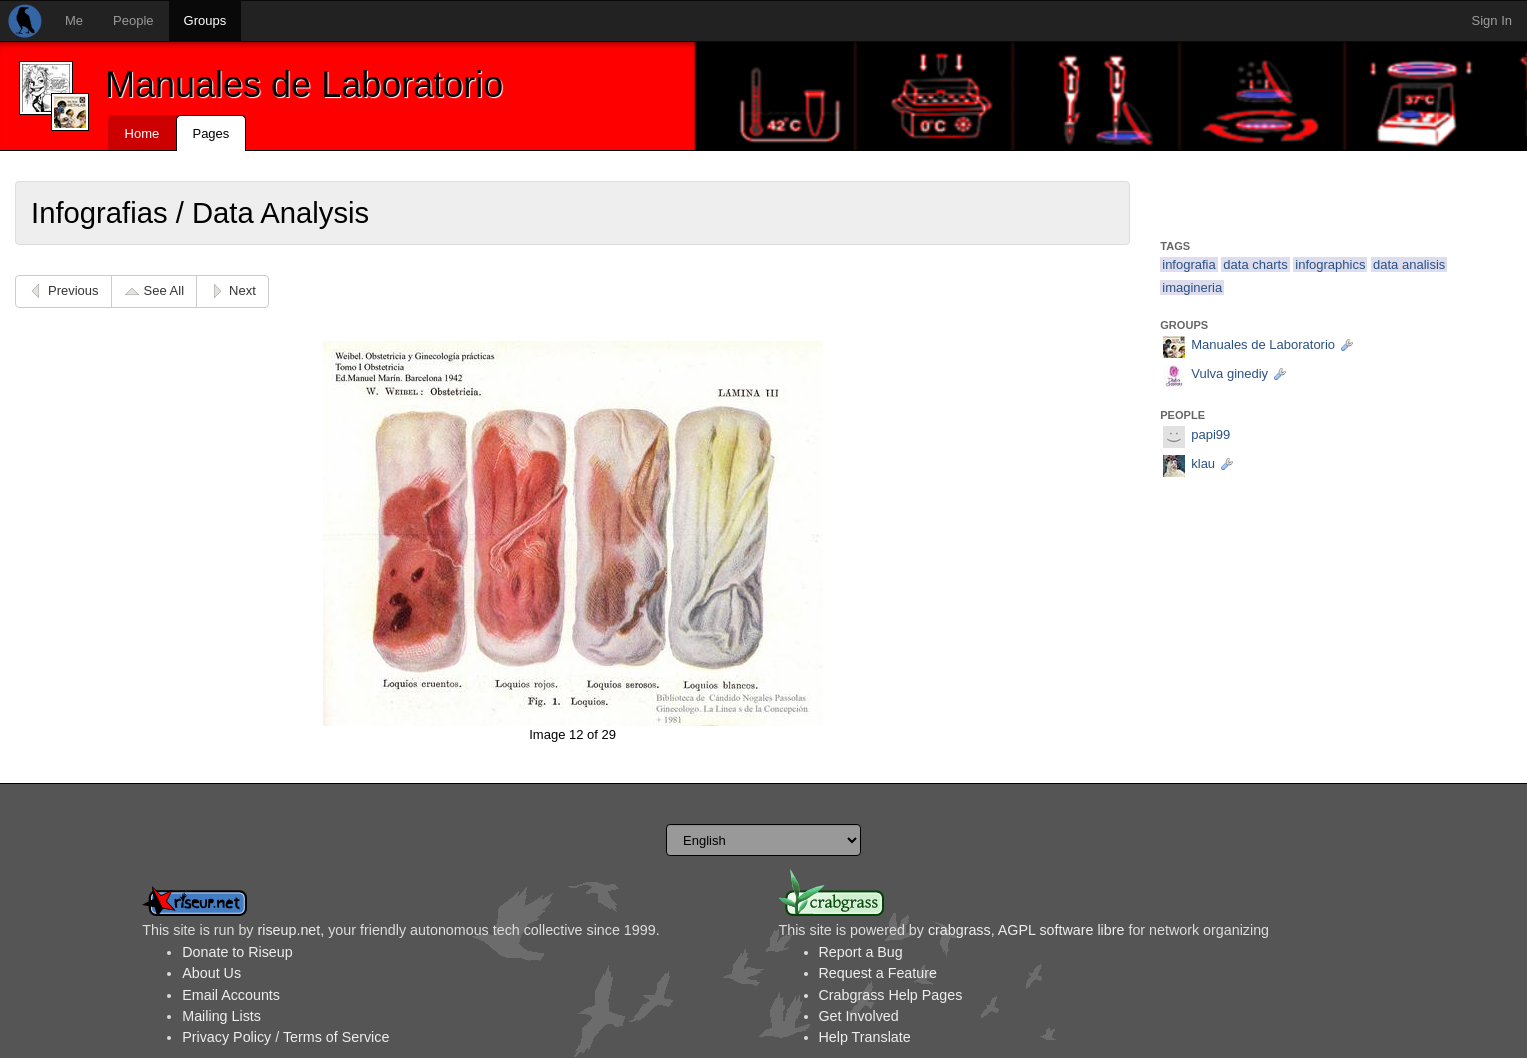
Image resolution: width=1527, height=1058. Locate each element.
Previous (73, 290)
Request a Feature (878, 973)
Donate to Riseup (237, 952)
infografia (1188, 264)
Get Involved (859, 1016)
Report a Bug (861, 952)
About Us (211, 973)
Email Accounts (231, 995)
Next (242, 290)
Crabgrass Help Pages (891, 995)
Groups (205, 20)
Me (74, 20)
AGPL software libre (1061, 930)
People (133, 20)
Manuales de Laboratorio (304, 84)
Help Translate (865, 1037)
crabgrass (959, 930)
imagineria (1192, 287)
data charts (1255, 264)
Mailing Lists (221, 1016)
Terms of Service (336, 1037)
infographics (1330, 264)
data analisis (1409, 264)
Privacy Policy (226, 1037)
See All (164, 290)
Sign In (1492, 20)
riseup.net (288, 930)
